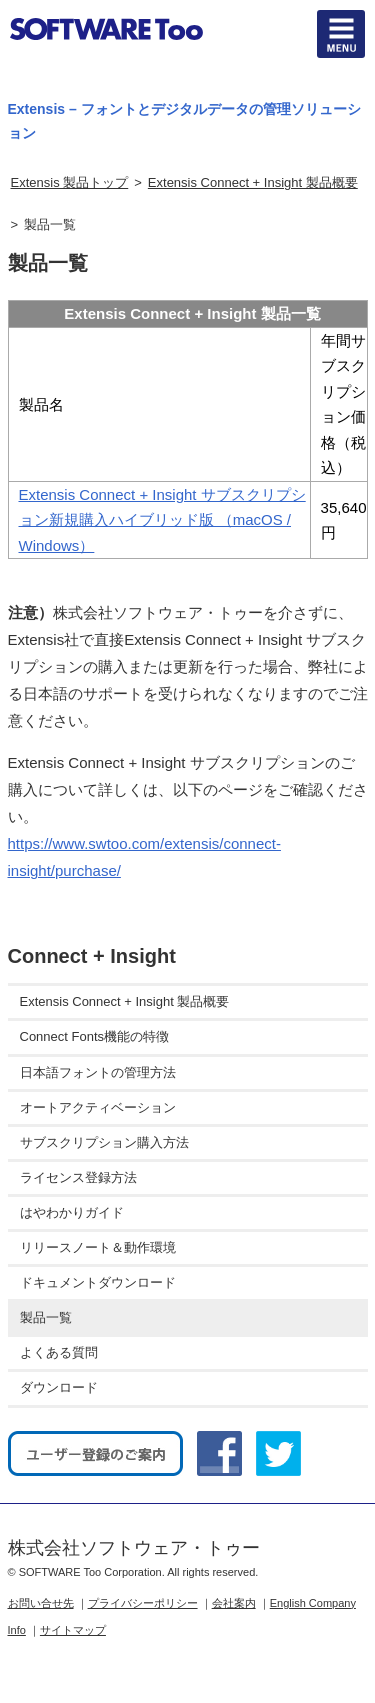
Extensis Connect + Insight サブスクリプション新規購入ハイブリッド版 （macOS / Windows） (162, 520)
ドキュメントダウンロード (98, 1282)
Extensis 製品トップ (70, 182)
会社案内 (234, 1603)
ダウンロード (59, 1387)
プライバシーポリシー (143, 1603)
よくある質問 (59, 1352)
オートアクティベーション (98, 1107)
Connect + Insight (92, 956)
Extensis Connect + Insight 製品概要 (253, 182)
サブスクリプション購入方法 (104, 1142)
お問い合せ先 (41, 1603)
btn (341, 34)
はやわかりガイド (72, 1212)
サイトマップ (73, 1630)
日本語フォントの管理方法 (98, 1072)
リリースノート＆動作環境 (98, 1247)
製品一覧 (46, 1317)
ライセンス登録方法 (78, 1177)
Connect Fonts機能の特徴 (95, 1036)
